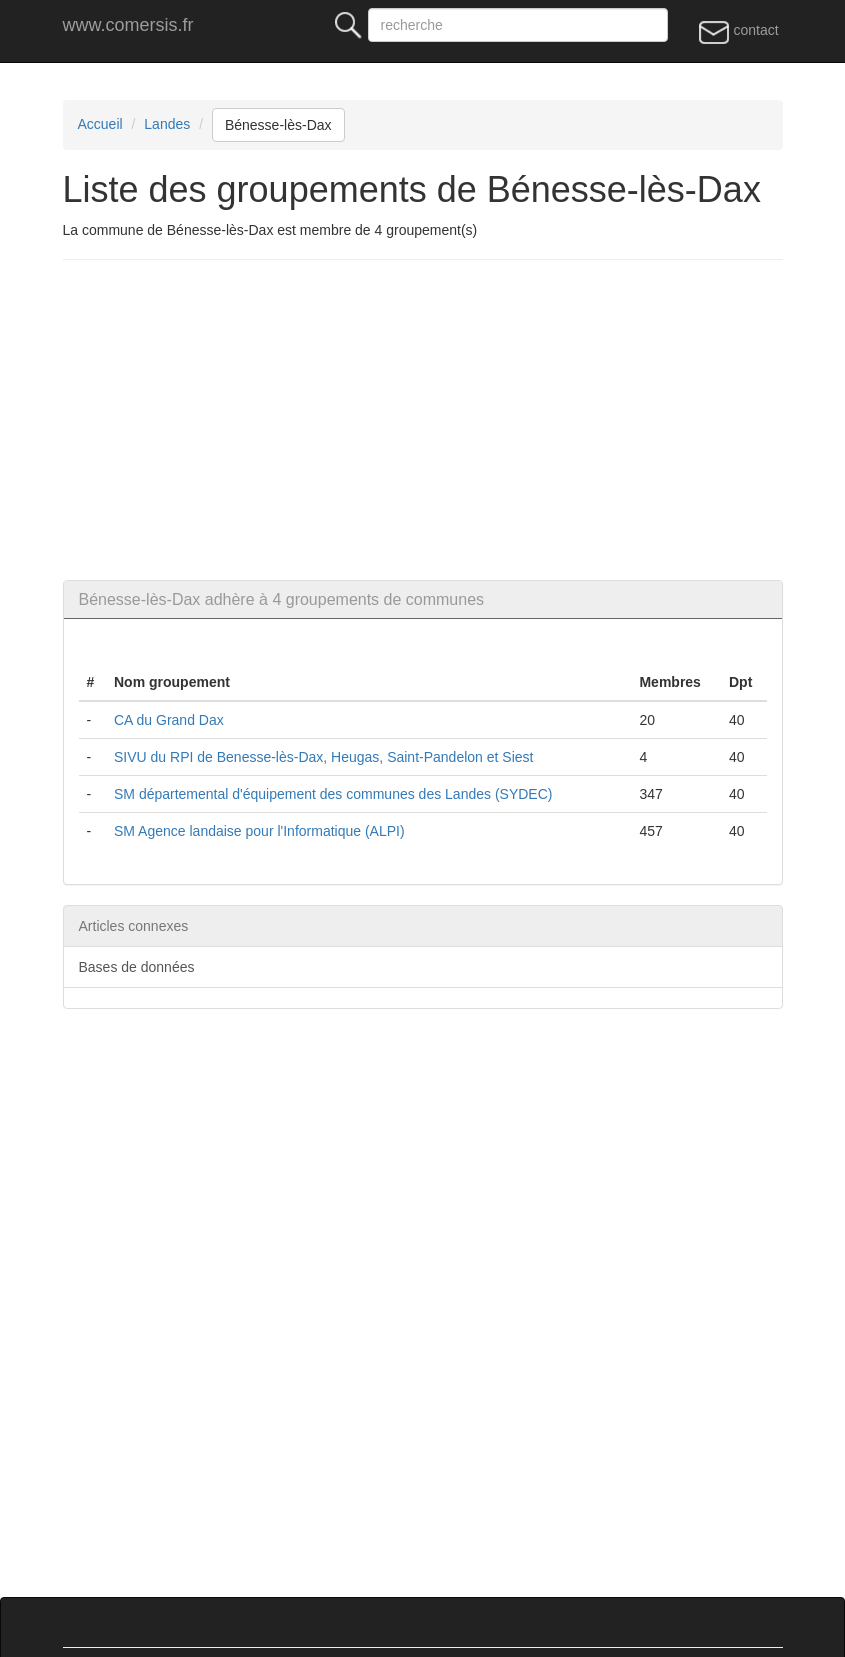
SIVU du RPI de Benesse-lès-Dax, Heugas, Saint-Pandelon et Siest (323, 757)
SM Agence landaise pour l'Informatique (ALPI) (259, 831)
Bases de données (137, 967)
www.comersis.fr (128, 25)
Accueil (100, 124)
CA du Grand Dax (169, 720)
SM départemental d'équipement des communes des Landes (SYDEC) (333, 794)
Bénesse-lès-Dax (278, 125)
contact (738, 31)
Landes (167, 124)
